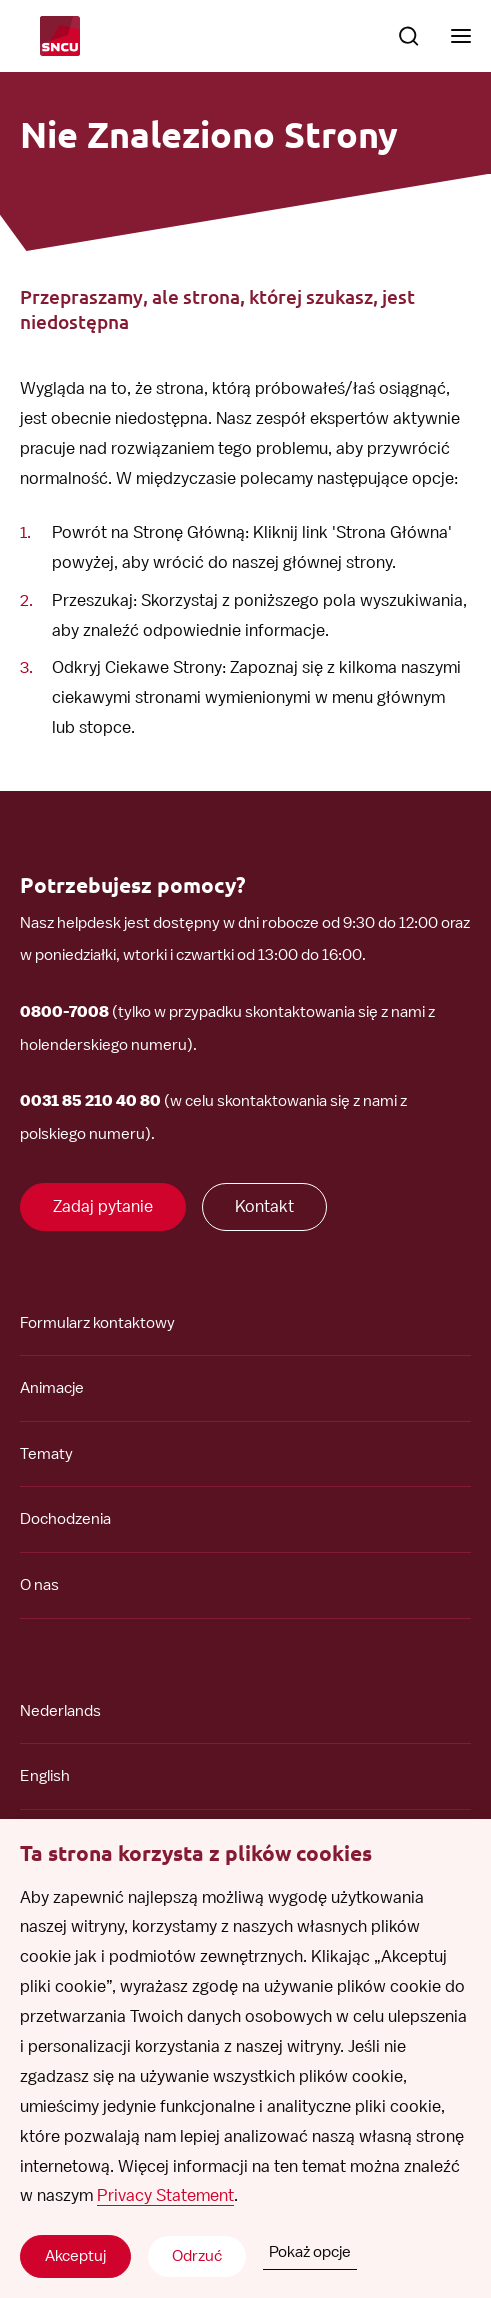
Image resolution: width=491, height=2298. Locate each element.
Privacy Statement (165, 2195)
